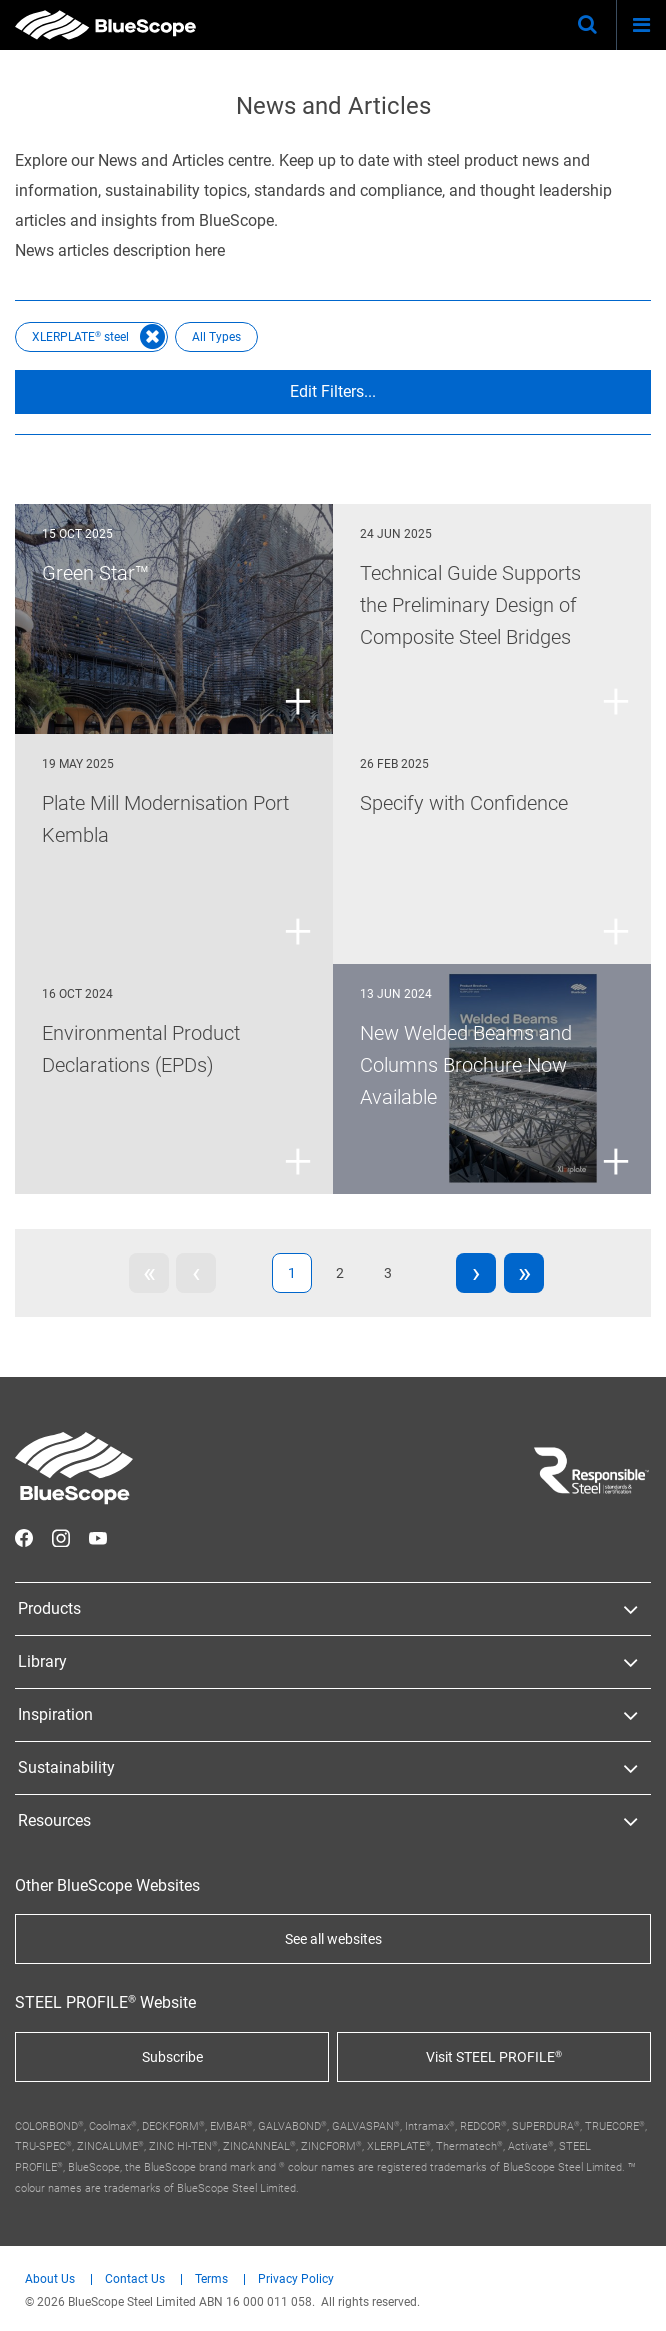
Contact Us (135, 2279)
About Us (50, 2279)
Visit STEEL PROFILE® (494, 2057)
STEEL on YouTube (98, 1538)
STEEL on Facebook (24, 1538)
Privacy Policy (296, 2279)
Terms (211, 2279)
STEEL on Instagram (61, 1538)
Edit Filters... (333, 391)
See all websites (333, 1939)
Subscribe (172, 2057)
